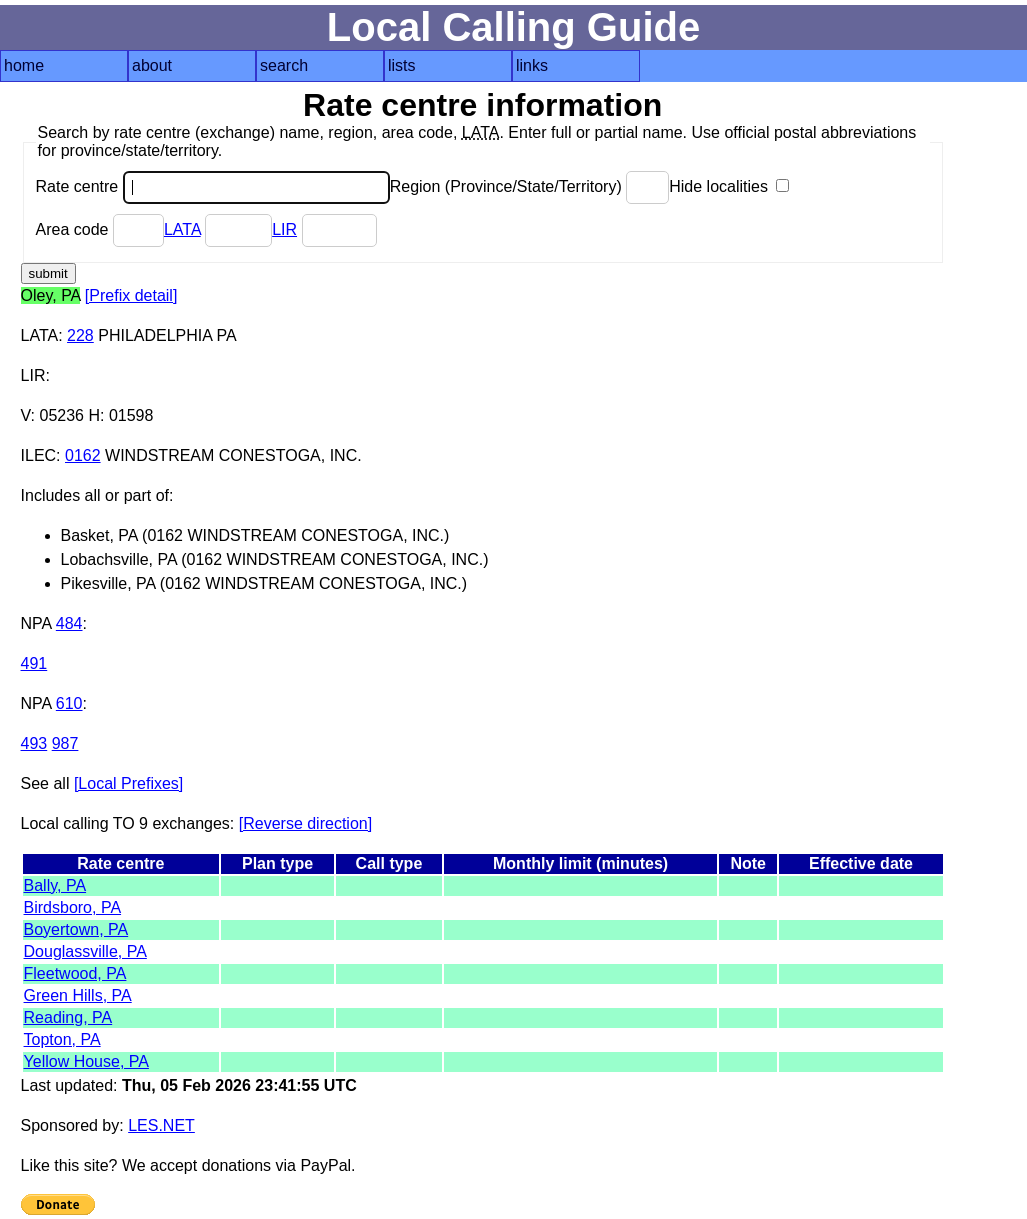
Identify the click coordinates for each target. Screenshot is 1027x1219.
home (24, 65)
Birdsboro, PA (73, 907)
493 (34, 743)
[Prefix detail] (131, 295)
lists (402, 65)
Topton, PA (62, 1039)
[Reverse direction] (305, 823)
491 (34, 663)
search (284, 65)
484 (69, 623)
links (532, 65)
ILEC (39, 455)
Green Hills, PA (78, 995)
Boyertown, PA (76, 929)
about (152, 65)
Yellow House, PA (86, 1061)
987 (65, 743)
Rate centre (213, 186)
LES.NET (161, 1125)
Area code (100, 229)
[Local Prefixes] (128, 783)
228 (80, 335)
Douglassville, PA (85, 951)
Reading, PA (68, 1017)
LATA (182, 229)
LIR (284, 229)
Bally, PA (55, 885)
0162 (83, 455)
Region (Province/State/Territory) (530, 186)
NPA (36, 623)
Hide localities (729, 186)
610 (69, 703)
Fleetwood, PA (75, 973)
